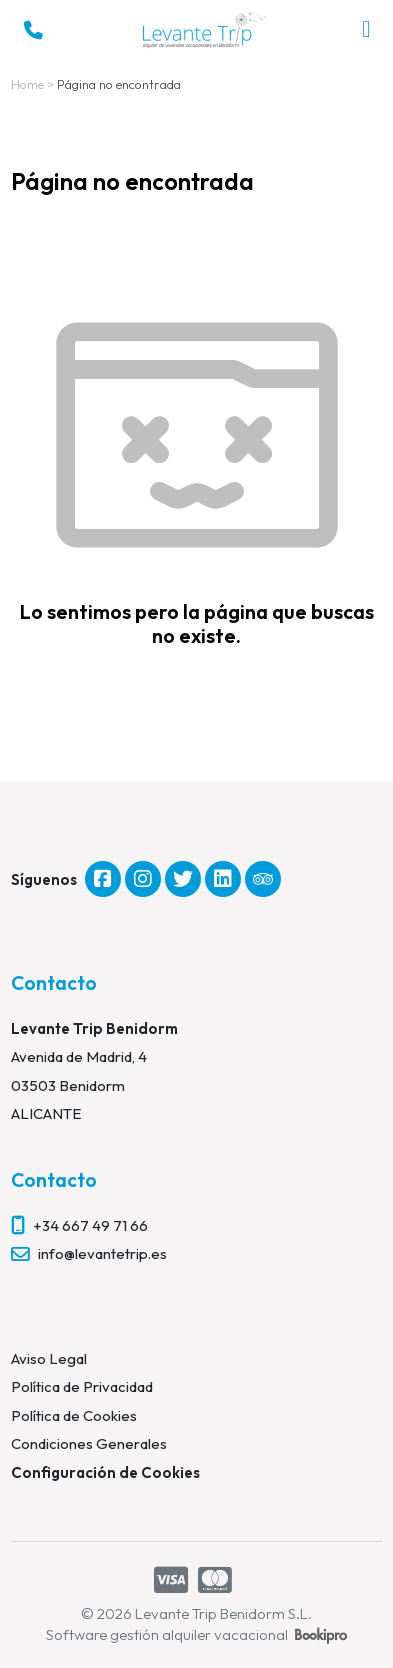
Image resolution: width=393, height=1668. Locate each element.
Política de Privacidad (82, 1386)
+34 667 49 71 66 (90, 1225)
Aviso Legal (49, 1358)
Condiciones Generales (89, 1443)
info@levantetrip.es (102, 1253)
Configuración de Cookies (105, 1472)
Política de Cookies (74, 1415)
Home (27, 84)
